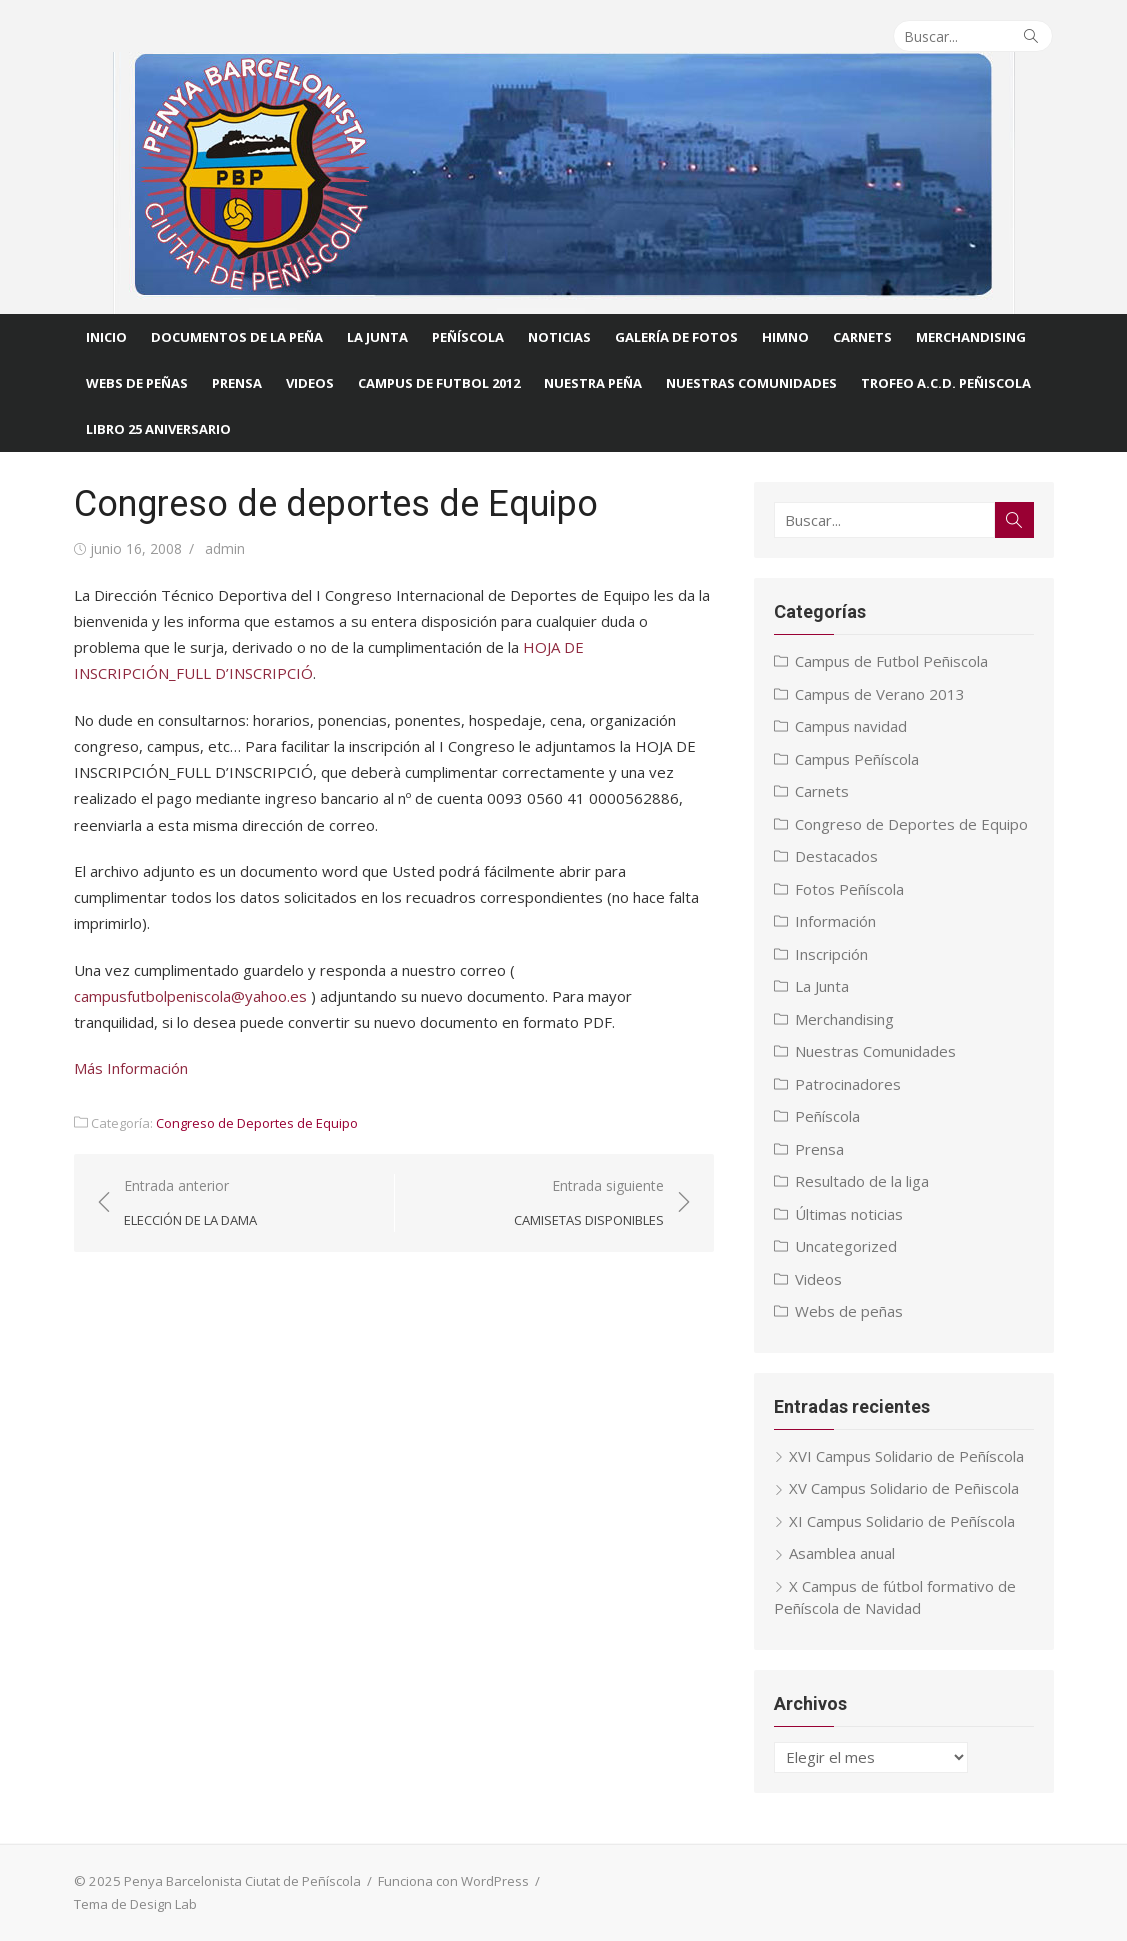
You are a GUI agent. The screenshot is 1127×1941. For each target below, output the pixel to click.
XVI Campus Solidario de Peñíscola (906, 1456)
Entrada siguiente (589, 1203)
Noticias (559, 337)
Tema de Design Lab (135, 1904)
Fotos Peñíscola (849, 889)
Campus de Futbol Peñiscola (891, 661)
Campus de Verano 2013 (880, 694)
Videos (310, 383)
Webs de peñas (849, 1311)
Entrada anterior (190, 1203)
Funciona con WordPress (453, 1881)
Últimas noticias (849, 1214)
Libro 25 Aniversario (158, 429)
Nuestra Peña (593, 383)
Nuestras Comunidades (875, 1051)
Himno (785, 337)
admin (225, 548)
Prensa (237, 383)
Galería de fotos (676, 337)
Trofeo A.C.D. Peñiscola (946, 383)
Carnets (862, 337)
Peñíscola (468, 337)
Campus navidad (851, 726)
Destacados (836, 856)
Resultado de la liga (862, 1181)
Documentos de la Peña (237, 337)
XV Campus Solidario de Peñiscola (904, 1488)
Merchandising (971, 337)
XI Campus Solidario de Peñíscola (902, 1521)
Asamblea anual (842, 1553)
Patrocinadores (848, 1084)
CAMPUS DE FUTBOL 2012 (439, 383)
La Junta (377, 337)
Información (835, 921)
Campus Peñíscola (857, 759)
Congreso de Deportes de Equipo (257, 1123)
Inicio (106, 337)
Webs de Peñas (137, 383)
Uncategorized (846, 1246)
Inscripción (831, 954)
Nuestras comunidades (751, 383)
